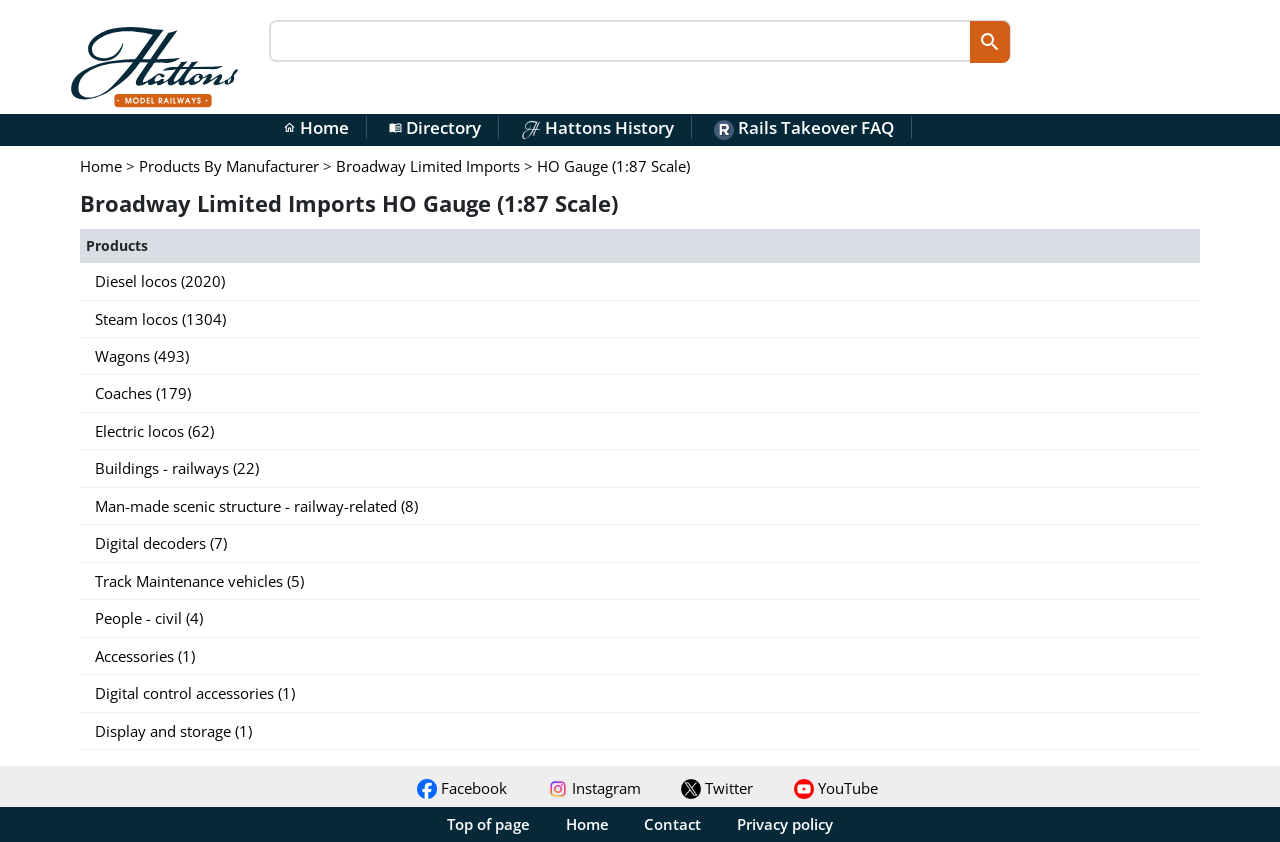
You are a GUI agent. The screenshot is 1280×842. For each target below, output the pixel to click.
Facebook (462, 788)
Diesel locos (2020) (160, 281)
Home (316, 127)
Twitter (717, 788)
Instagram (594, 788)
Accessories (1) (145, 656)
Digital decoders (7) (161, 543)
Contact (672, 824)
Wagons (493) (142, 356)
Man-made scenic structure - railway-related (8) (256, 506)
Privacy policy (785, 824)
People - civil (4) (149, 618)
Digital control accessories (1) (195, 693)
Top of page (488, 824)
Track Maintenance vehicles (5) (199, 581)
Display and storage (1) (173, 731)
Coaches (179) (143, 393)
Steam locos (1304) (160, 319)
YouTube (836, 788)
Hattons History (597, 127)
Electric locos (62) (154, 431)
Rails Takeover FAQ (804, 127)
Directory (435, 127)
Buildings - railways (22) (177, 468)
